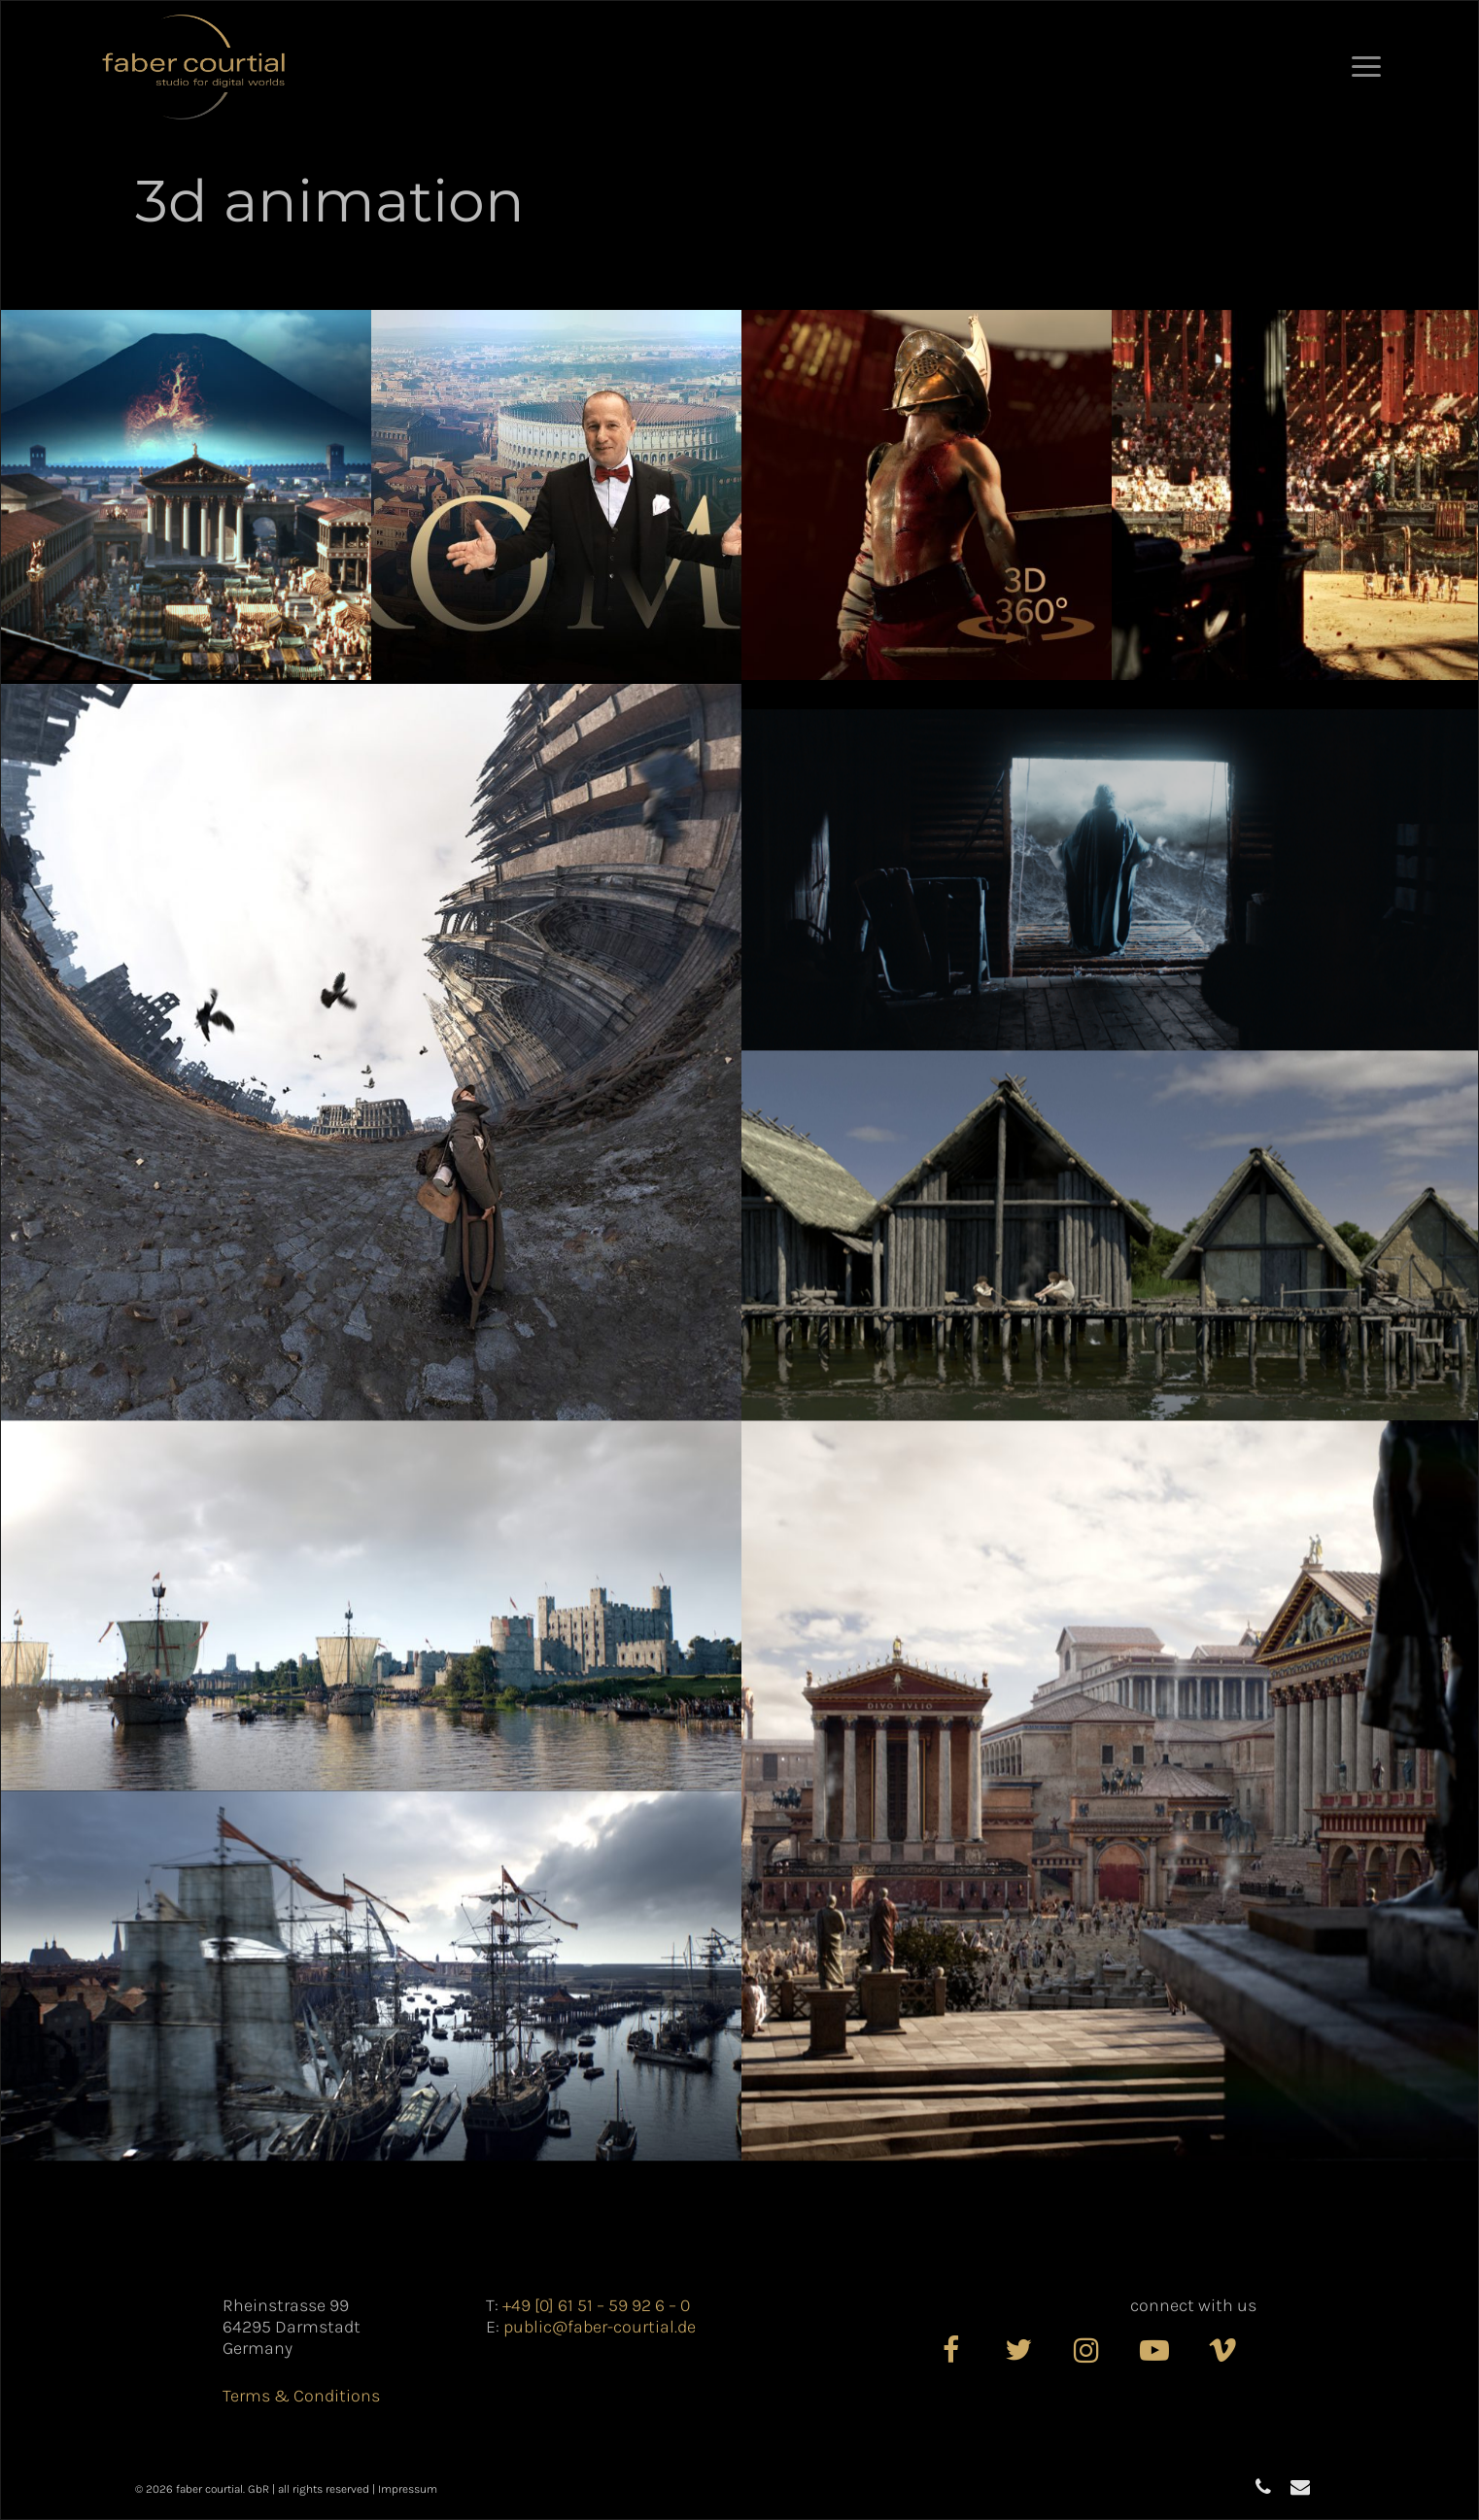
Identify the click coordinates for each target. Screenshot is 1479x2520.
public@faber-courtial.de (599, 2326)
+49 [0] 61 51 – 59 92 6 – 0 (596, 2305)
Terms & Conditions (301, 2395)
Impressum (407, 2489)
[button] (1366, 67)
